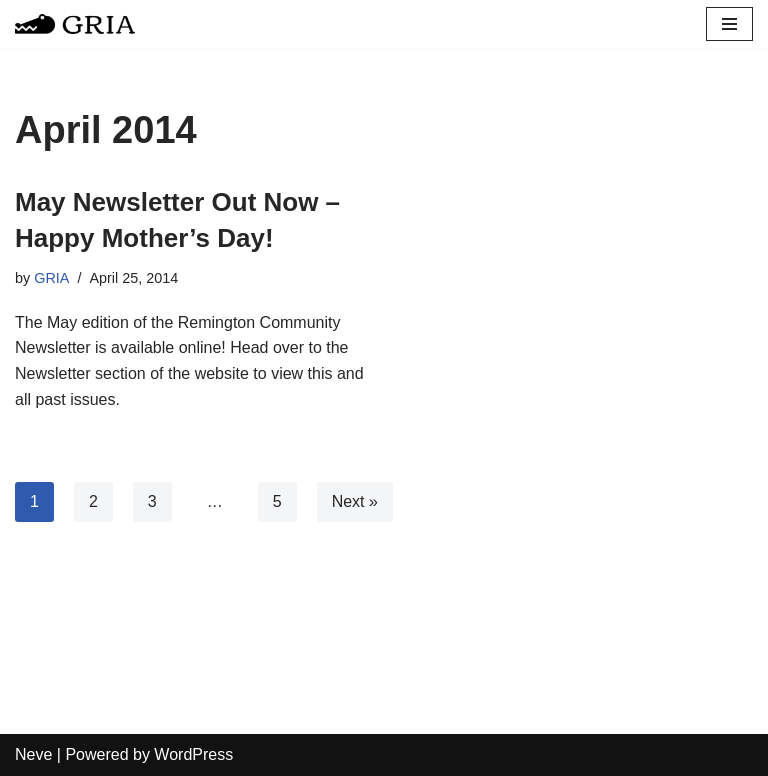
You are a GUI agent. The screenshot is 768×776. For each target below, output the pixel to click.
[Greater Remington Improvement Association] (75, 24)
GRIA (51, 278)
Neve (33, 754)
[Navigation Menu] (729, 24)
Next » (355, 501)
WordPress (193, 754)
